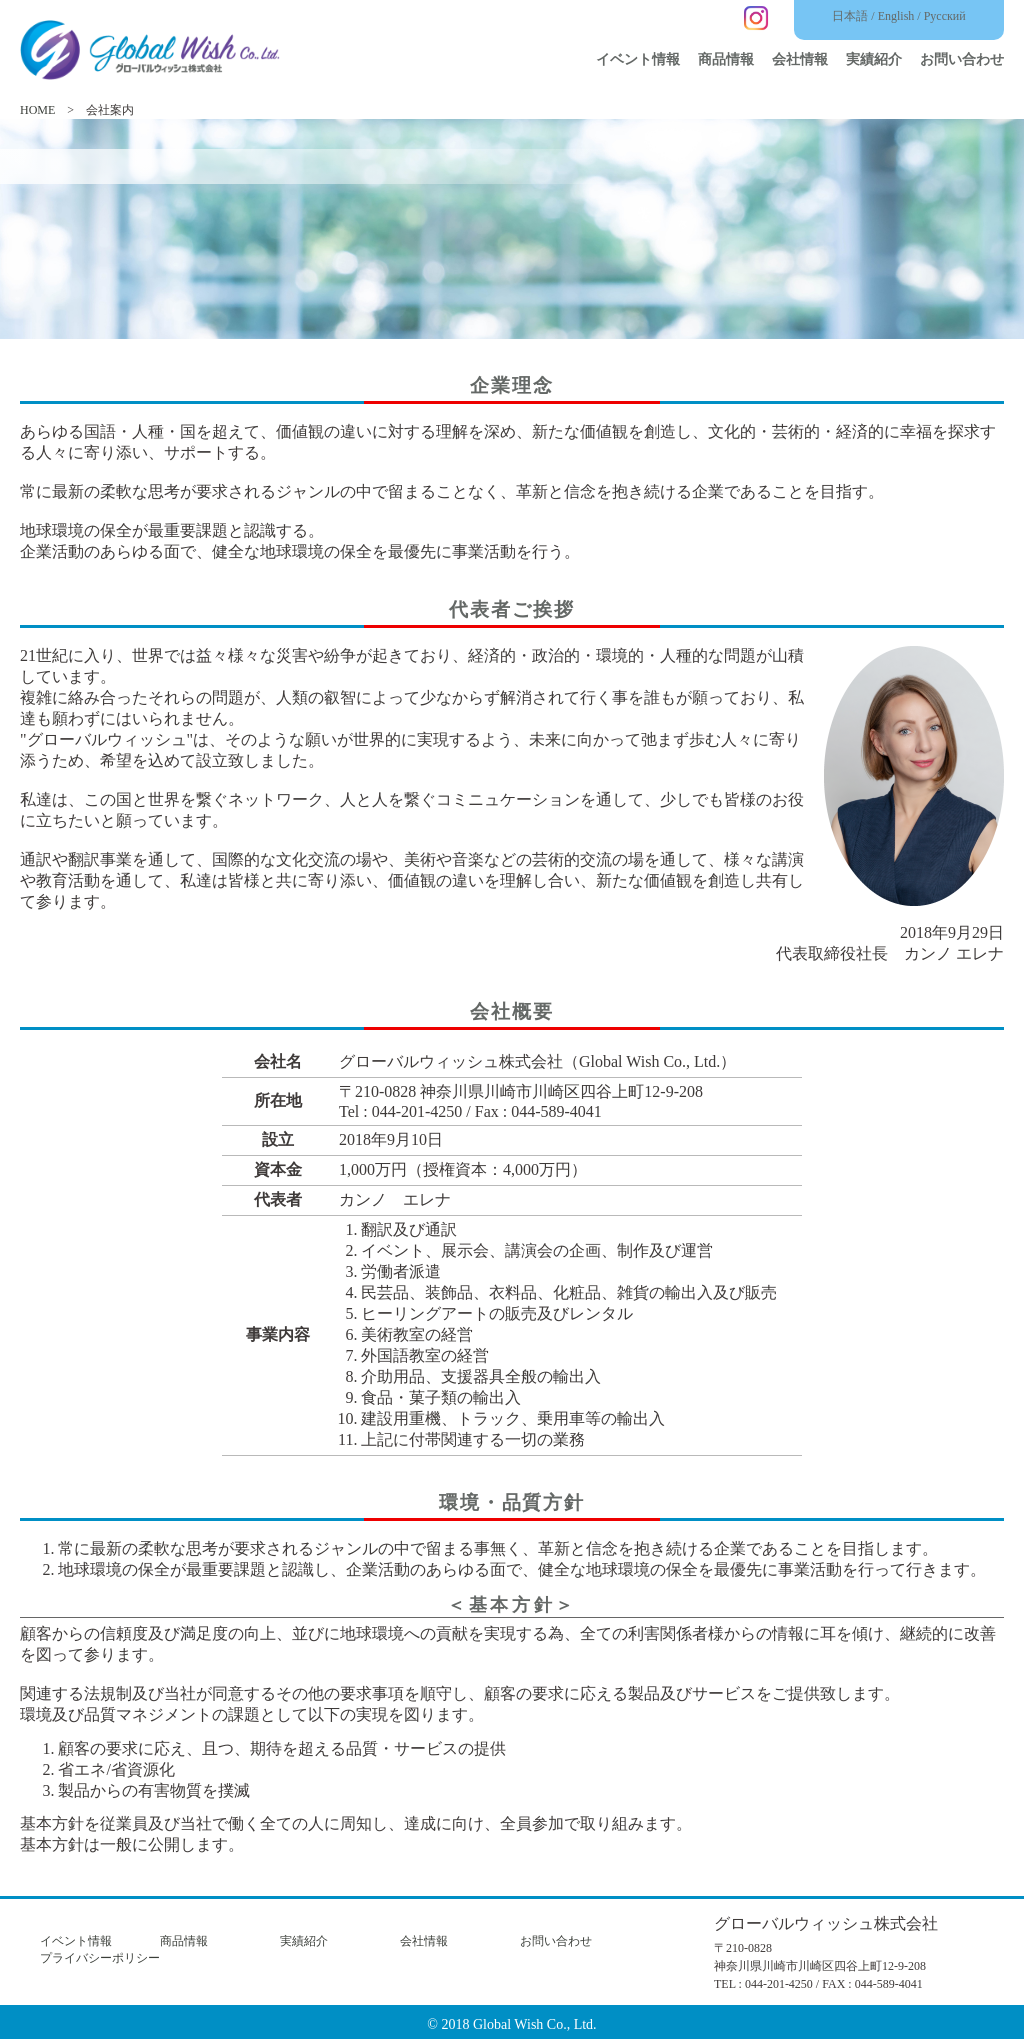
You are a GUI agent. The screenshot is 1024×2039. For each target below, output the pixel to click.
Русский (945, 16)
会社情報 (800, 59)
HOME (37, 110)
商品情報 (726, 59)
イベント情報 (638, 59)
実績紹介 (874, 59)
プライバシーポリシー (100, 1958)
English (896, 16)
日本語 (850, 16)
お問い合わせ (962, 59)
